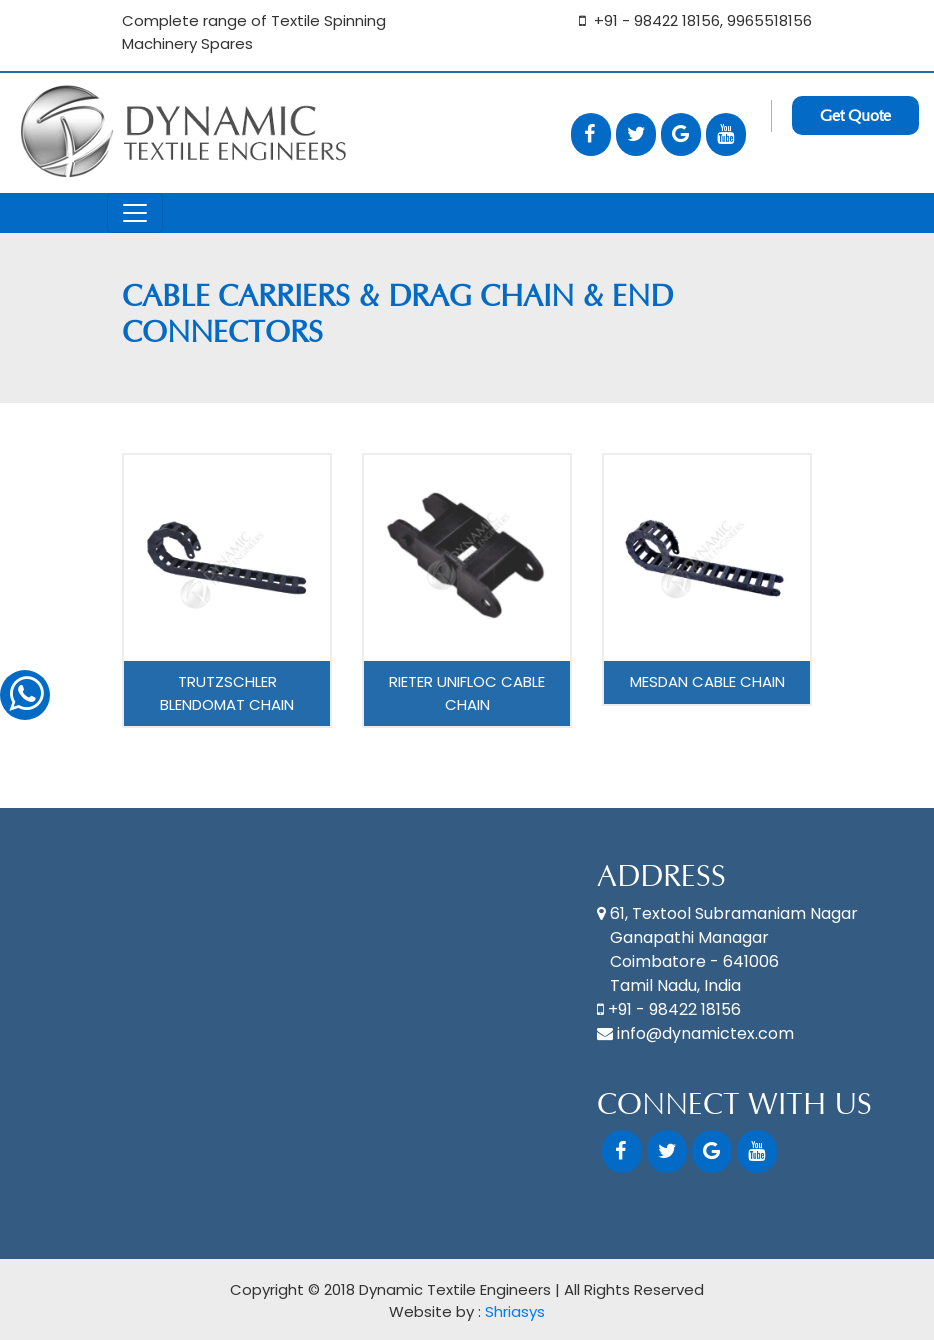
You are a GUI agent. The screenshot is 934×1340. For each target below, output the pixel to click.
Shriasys (515, 1311)
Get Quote (855, 115)
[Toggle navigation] (135, 213)
